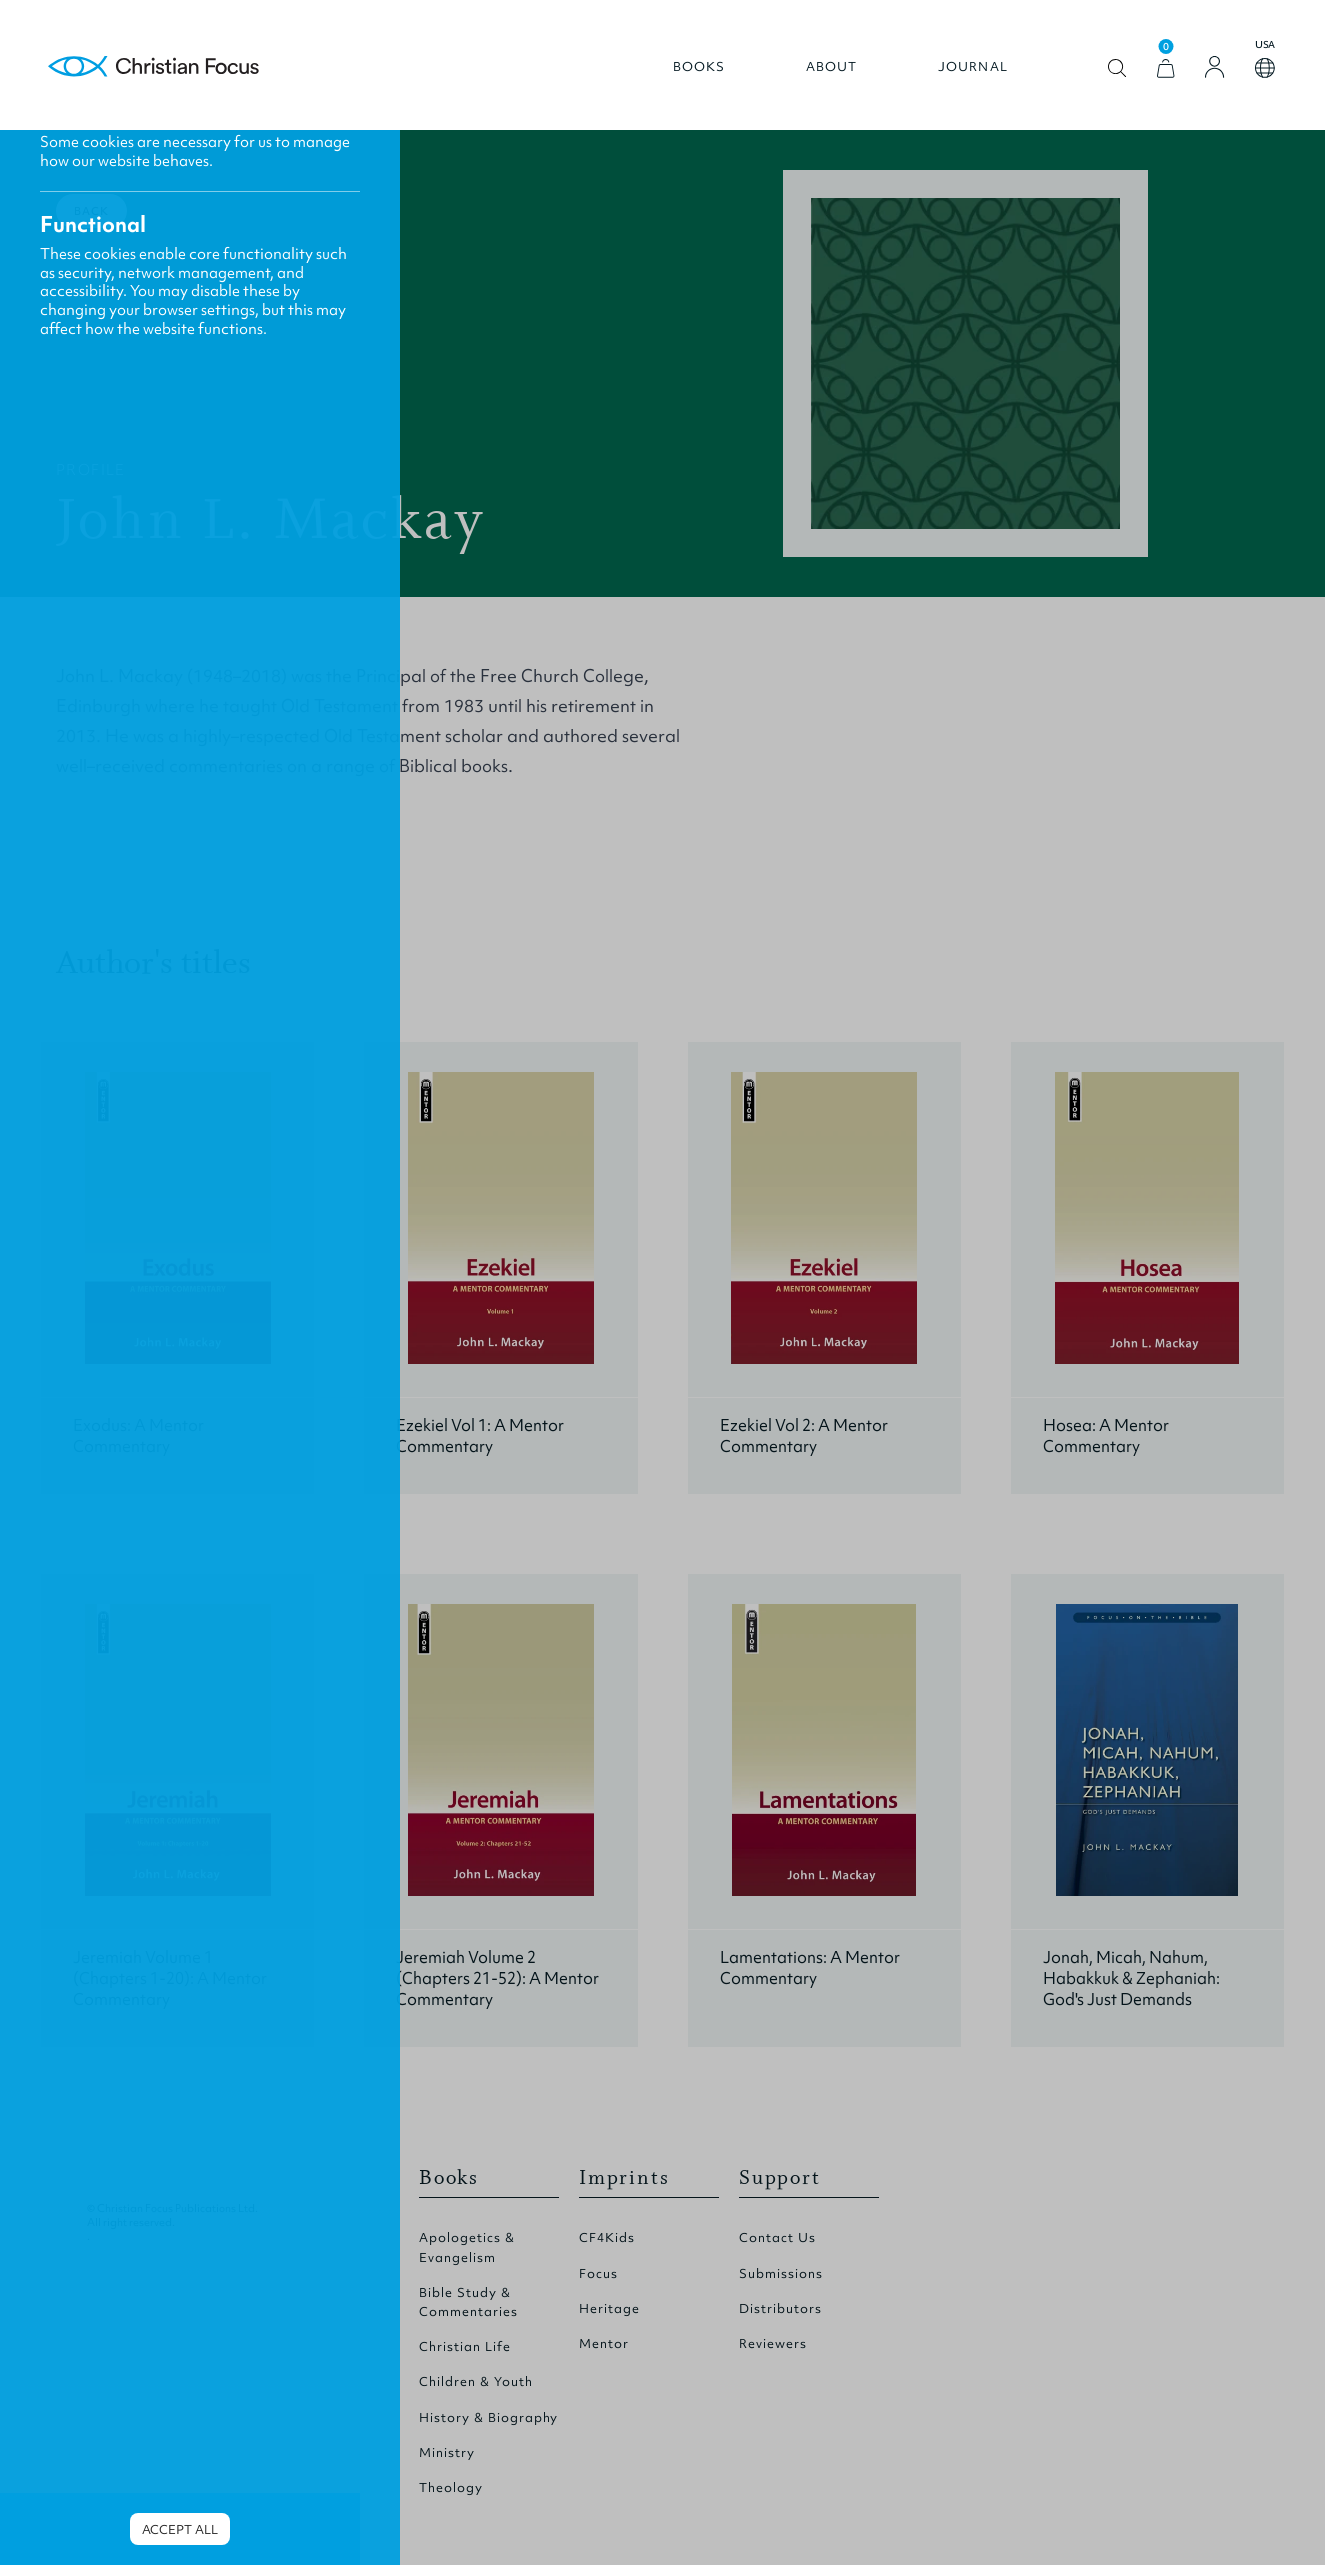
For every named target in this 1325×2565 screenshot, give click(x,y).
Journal (973, 67)
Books (699, 67)
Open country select (1265, 68)
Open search (1117, 68)
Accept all (180, 2529)
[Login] (1215, 67)
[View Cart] (1166, 68)
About (832, 67)
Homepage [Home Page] (154, 67)
